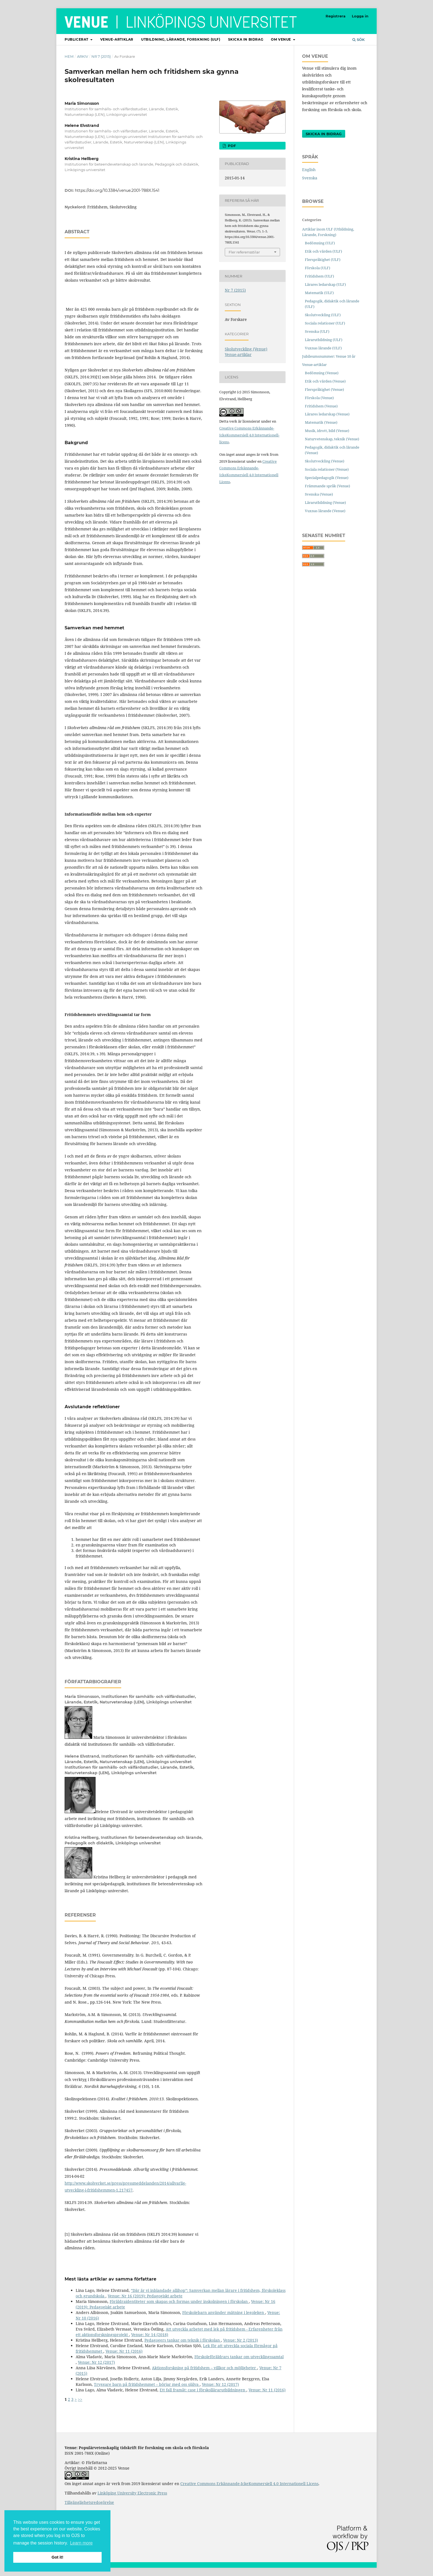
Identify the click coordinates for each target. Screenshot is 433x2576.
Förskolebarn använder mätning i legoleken (223, 2312)
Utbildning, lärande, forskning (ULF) (180, 39)
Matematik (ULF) (319, 292)
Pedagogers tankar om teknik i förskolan (182, 2340)
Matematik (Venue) (321, 422)
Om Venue (281, 39)
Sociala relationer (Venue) (327, 469)
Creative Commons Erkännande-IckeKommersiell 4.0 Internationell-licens (249, 435)
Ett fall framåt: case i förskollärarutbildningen (203, 2389)
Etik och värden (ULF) (323, 251)
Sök (358, 39)
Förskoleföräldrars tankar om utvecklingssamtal (239, 2356)
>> (80, 2399)
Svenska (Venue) (319, 494)
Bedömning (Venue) (322, 372)
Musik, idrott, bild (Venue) (327, 430)
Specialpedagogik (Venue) (326, 477)
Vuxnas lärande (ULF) (323, 347)
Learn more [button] (81, 2543)
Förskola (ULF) (317, 267)
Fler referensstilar (244, 252)
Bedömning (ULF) (320, 242)
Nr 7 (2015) (101, 56)
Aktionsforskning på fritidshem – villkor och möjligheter (204, 2367)
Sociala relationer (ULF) (325, 323)
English (309, 169)
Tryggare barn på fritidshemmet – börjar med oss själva (147, 2384)
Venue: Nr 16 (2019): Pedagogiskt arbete (145, 2295)
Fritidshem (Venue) (321, 406)
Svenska (309, 177)
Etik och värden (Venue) (325, 381)
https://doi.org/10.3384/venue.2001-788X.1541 (117, 190)
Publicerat (77, 39)
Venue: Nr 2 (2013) (240, 2340)
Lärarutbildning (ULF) (323, 339)
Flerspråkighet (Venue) (324, 389)
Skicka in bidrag (245, 39)
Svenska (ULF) (317, 331)
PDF (231, 145)
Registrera (335, 16)
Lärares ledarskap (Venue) (327, 414)
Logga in (360, 16)
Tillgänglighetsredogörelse (89, 2502)
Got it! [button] (57, 2557)
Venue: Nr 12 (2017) (96, 2362)
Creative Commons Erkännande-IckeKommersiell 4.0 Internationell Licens (249, 2483)
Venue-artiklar (116, 39)
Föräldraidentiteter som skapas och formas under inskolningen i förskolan (179, 2301)
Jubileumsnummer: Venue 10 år (328, 356)
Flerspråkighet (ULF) (322, 259)
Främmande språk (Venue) (327, 485)
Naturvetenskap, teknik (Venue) (332, 438)
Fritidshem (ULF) (319, 276)
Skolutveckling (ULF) (323, 314)
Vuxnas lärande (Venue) (325, 510)
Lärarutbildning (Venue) (325, 502)
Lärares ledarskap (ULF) (325, 284)
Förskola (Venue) (319, 397)
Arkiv (82, 56)
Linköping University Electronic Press (132, 2493)
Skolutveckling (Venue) (246, 349)
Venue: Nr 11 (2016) (123, 2351)
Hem (69, 56)
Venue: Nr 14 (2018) (149, 2334)
